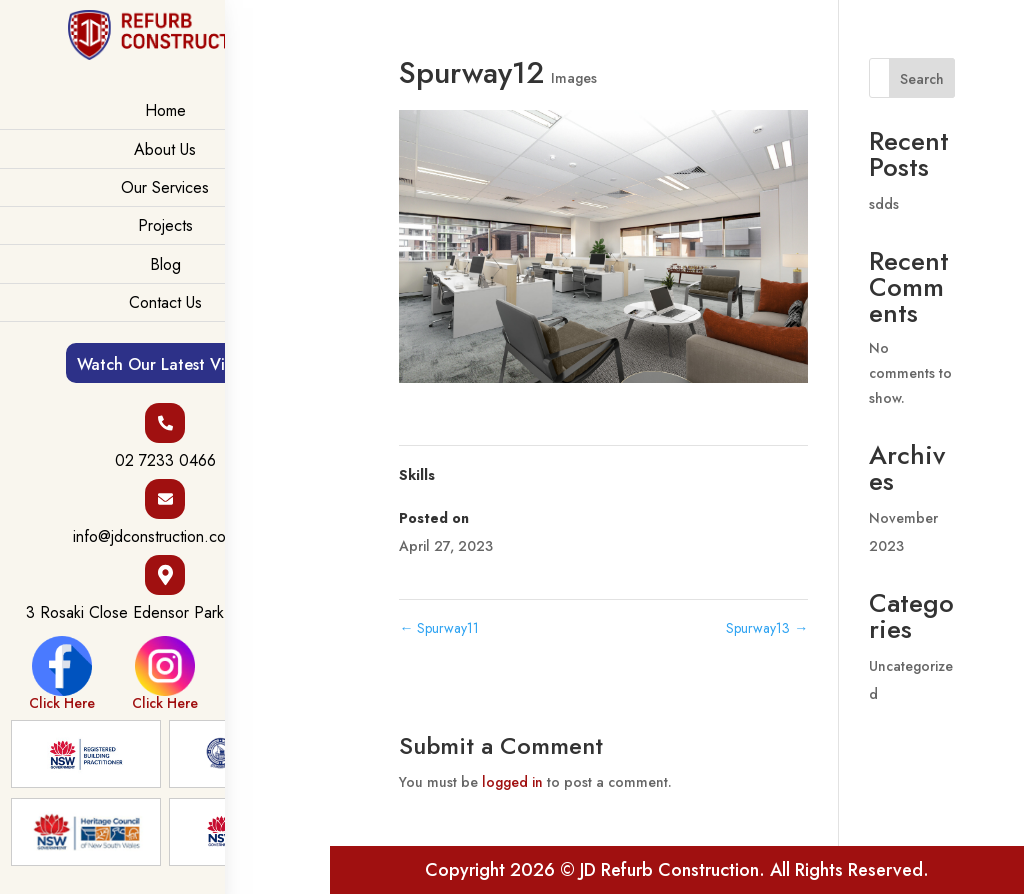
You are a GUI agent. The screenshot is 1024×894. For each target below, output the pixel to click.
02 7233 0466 (165, 461)
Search (922, 79)
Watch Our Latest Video (165, 364)
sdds (884, 204)
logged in (512, 782)
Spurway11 (439, 628)
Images (574, 78)
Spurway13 (767, 628)
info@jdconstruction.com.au (165, 537)
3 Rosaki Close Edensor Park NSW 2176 (165, 613)
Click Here (62, 673)
